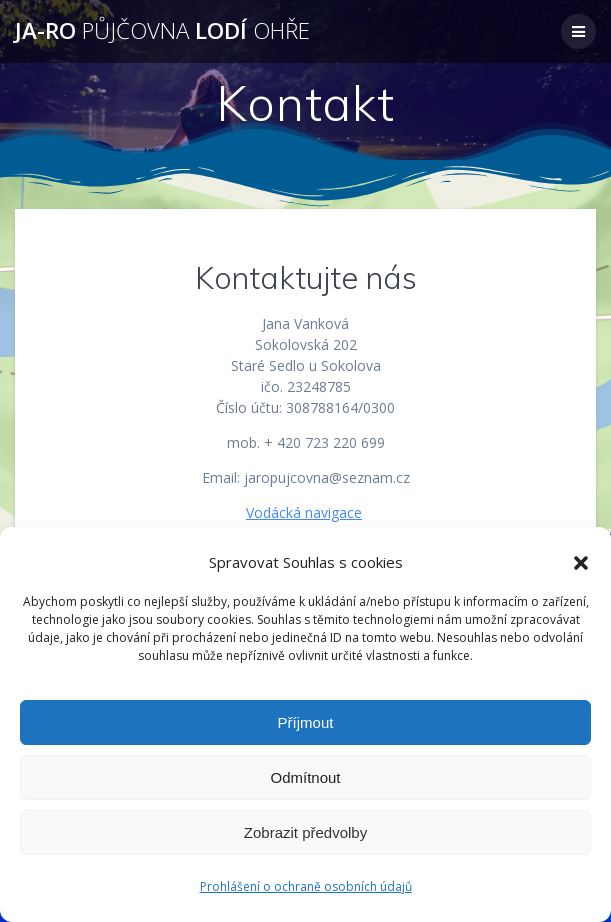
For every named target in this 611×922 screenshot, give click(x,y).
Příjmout (306, 722)
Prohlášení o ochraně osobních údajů (306, 886)
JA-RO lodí (162, 31)
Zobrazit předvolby (305, 832)
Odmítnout (305, 777)
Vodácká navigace (304, 512)
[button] (581, 563)
